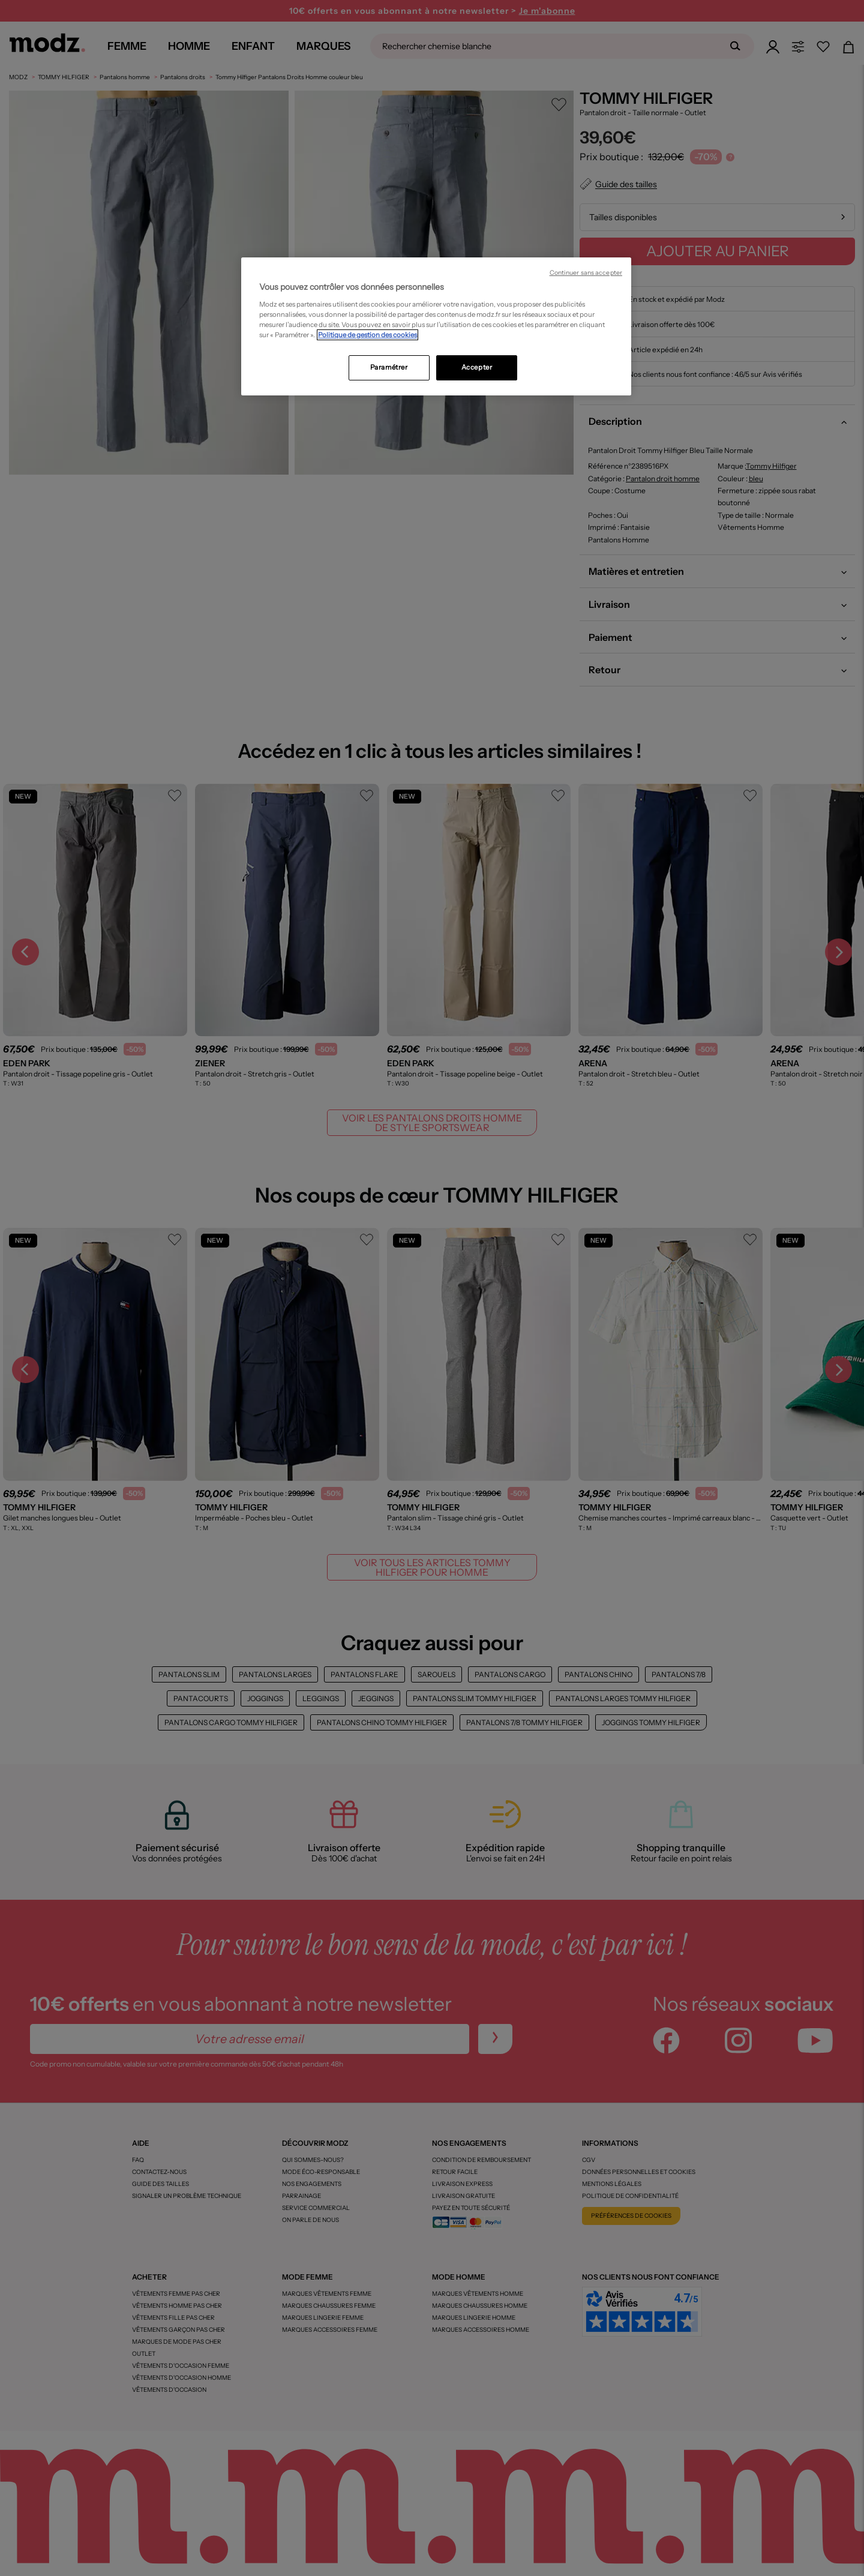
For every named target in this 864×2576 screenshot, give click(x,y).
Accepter (477, 367)
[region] (436, 326)
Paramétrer (389, 367)
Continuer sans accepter (586, 273)
